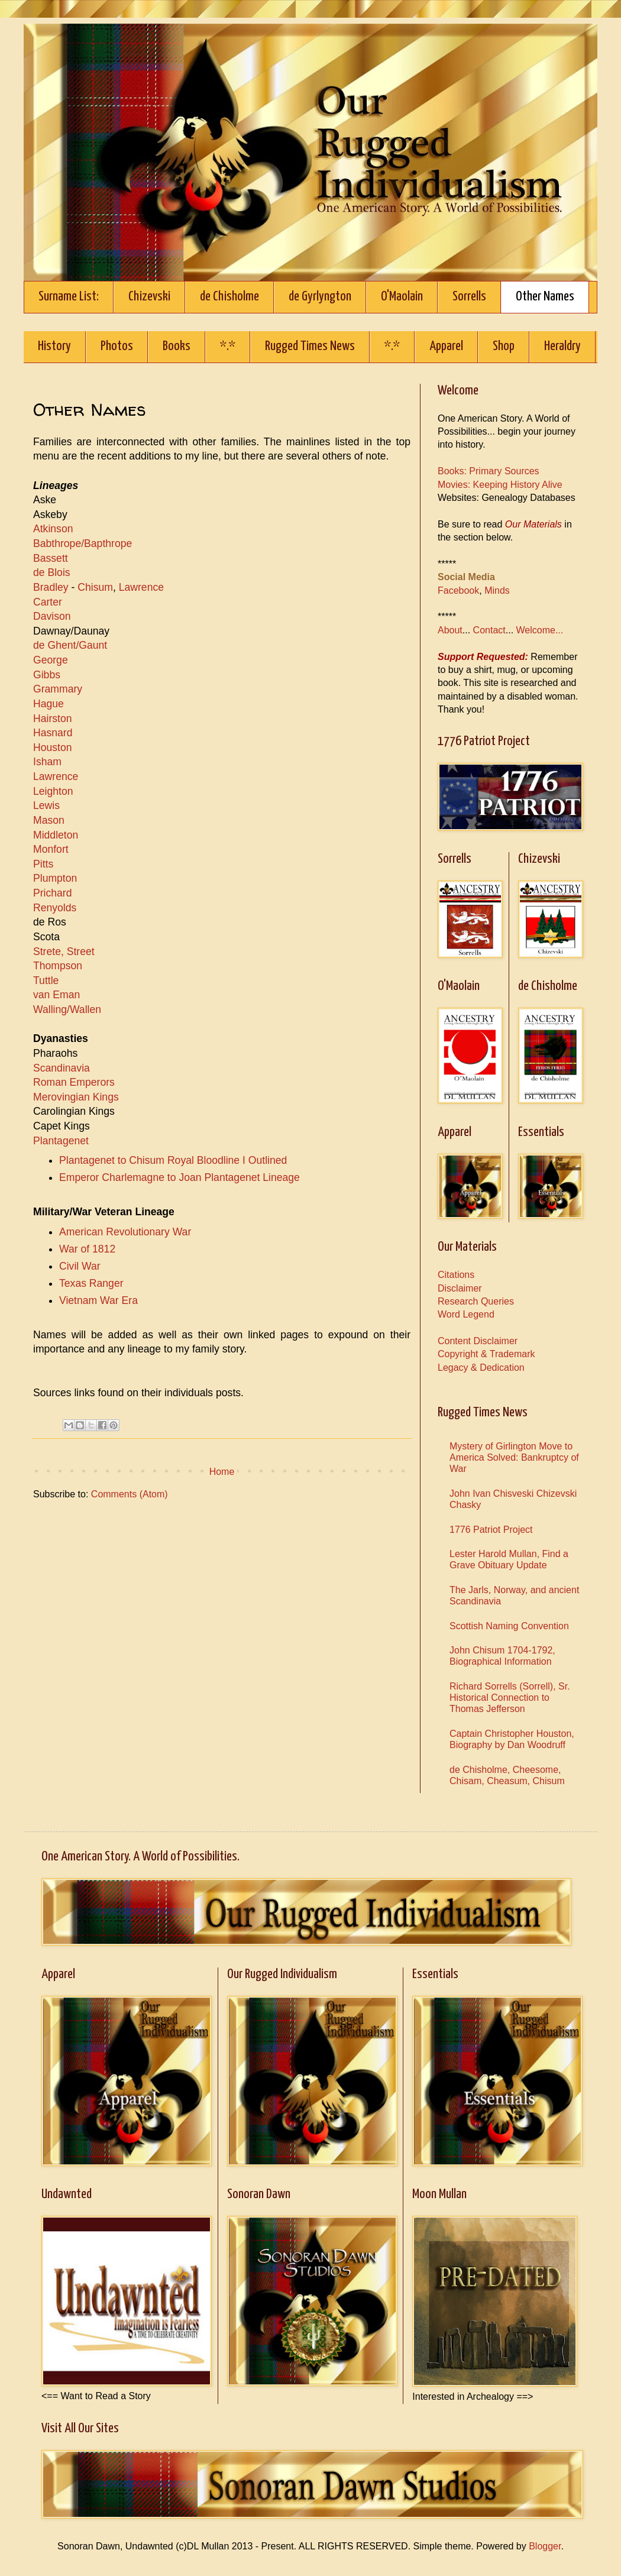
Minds (497, 590)
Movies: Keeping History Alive (500, 485)
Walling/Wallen (67, 1009)
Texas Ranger (91, 1283)
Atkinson (53, 529)
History (54, 346)
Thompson (57, 966)
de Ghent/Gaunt (70, 645)
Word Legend (466, 1314)
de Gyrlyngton (320, 296)
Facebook (458, 590)
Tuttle (46, 980)
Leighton (53, 791)
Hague (48, 704)
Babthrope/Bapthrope (82, 543)
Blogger (545, 2546)
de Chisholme (229, 296)
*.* (227, 346)
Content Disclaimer (478, 1341)
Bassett (50, 558)
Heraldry (562, 346)
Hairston (52, 718)
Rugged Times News (310, 346)
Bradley (51, 587)
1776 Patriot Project (491, 1530)
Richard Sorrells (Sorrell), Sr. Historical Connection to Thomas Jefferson (509, 1697)
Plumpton (55, 878)
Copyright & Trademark (486, 1354)
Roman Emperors (74, 1082)
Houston (52, 747)
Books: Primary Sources (488, 471)
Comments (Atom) (129, 1494)
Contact (489, 630)
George (50, 660)
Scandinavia (61, 1068)
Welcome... (540, 630)
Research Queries (476, 1301)
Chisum (95, 587)
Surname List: (68, 296)
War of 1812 (87, 1249)
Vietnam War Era (98, 1300)
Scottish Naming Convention (509, 1626)
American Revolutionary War (125, 1232)
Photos (117, 346)
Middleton (55, 835)
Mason (48, 820)
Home (222, 1472)
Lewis (46, 805)
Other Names (545, 296)
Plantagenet (61, 1141)
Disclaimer (460, 1288)
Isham (47, 762)
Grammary (57, 689)
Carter (47, 602)
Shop (504, 346)
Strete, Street (64, 951)
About (450, 630)
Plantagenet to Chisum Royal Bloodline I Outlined (173, 1160)
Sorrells (469, 296)
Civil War (80, 1266)
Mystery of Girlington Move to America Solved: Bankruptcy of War (514, 1457)
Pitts (43, 864)
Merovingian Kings (76, 1097)
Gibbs (46, 675)
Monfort (51, 849)
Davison (52, 616)
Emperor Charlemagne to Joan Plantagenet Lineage (179, 1177)
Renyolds (54, 908)
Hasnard (54, 733)
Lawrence (141, 587)
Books (176, 346)
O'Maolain (402, 296)
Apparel (446, 346)
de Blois (51, 572)
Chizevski (149, 296)
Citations (456, 1275)
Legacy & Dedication (481, 1368)
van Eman (56, 995)
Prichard (52, 893)
